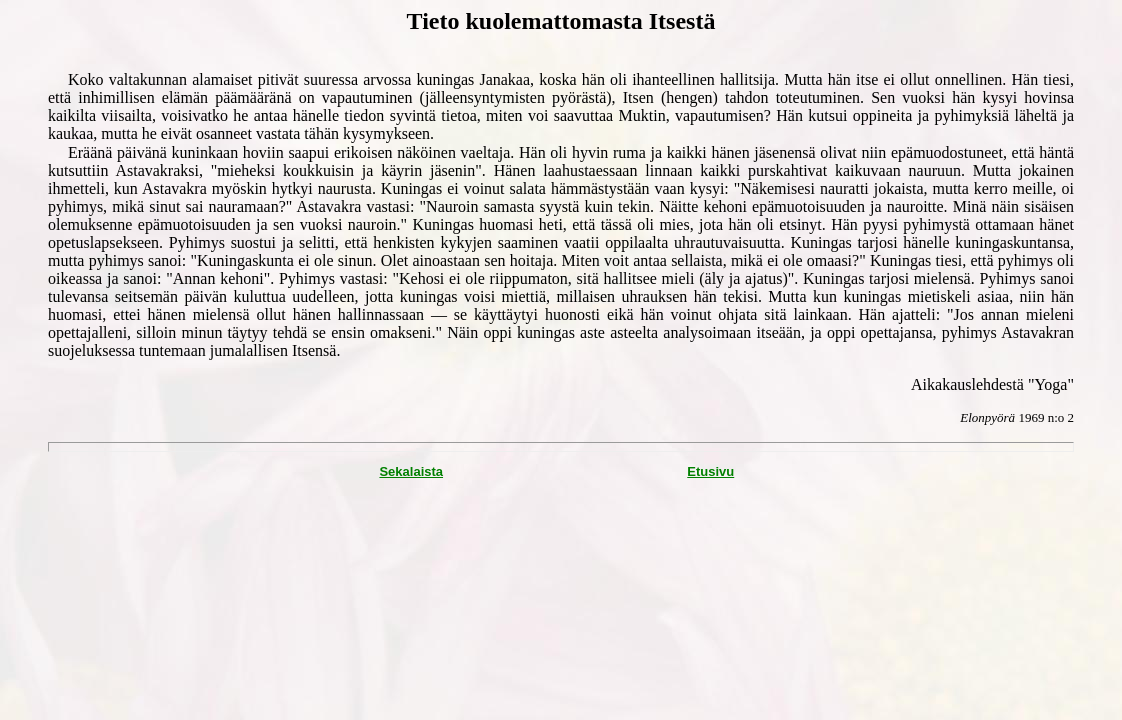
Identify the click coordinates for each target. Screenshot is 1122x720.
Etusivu (710, 471)
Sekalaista (411, 471)
